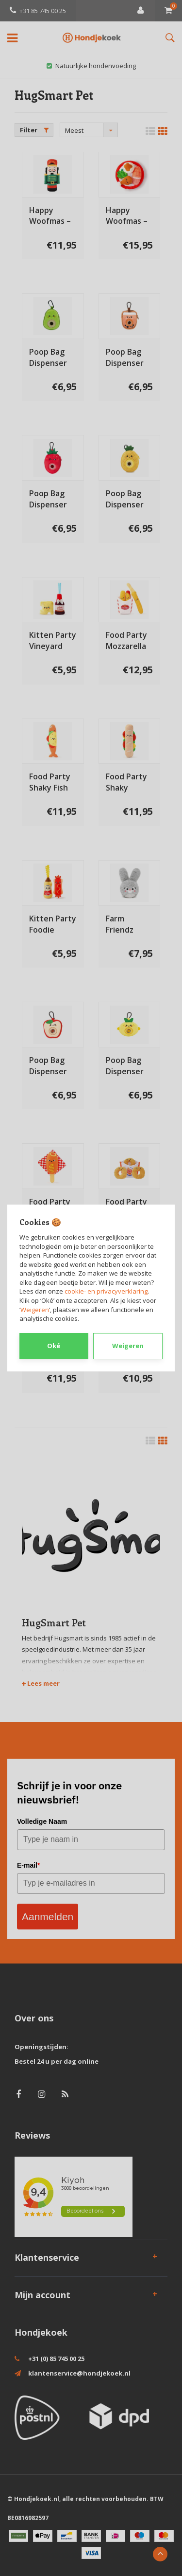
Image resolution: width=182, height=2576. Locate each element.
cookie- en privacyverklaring (106, 1291)
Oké (53, 1345)
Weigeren (34, 1309)
